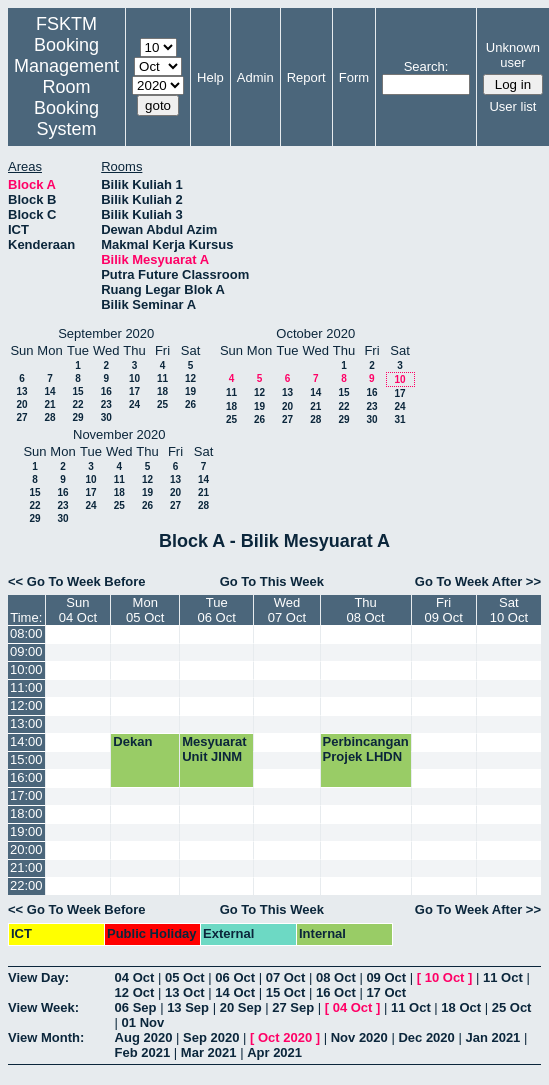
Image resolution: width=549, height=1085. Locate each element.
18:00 (26, 813)
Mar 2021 (209, 1052)
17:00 (26, 795)
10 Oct (445, 977)
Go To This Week (272, 581)
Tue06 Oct (217, 610)
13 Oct (185, 992)
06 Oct (235, 977)
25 (162, 404)
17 (134, 391)
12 (190, 378)
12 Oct (135, 992)
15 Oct (286, 992)
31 (399, 419)
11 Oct (503, 977)
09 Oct (386, 977)
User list (512, 106)
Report (306, 77)
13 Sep (188, 1007)
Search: (426, 66)
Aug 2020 (144, 1037)
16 (106, 391)
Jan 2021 (492, 1037)
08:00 (26, 633)
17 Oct (386, 992)
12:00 (26, 705)
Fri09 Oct (444, 610)
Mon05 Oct (145, 610)
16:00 (26, 777)
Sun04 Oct (78, 610)
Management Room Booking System (66, 97)
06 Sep (136, 1007)
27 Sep (293, 1007)
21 (49, 404)
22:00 (26, 885)
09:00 (26, 651)
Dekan (132, 741)
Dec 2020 (426, 1037)
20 (21, 404)
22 (77, 404)
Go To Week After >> (478, 581)
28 (49, 417)
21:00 (26, 867)
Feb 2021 (143, 1052)
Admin (255, 77)
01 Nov (143, 1022)
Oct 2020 (285, 1037)
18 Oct (461, 1007)
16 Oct (336, 992)
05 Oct (185, 977)
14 (49, 391)
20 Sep (241, 1007)
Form (354, 77)
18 (162, 391)
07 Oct (286, 977)
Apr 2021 (274, 1052)
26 (190, 404)
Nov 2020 (359, 1037)
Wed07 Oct (287, 610)
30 (106, 417)
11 (162, 378)
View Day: (38, 977)
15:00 (26, 759)
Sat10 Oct (509, 610)
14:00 (26, 741)
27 (21, 417)
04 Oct (135, 977)
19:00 (26, 831)
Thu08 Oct (365, 610)
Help (210, 77)
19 (190, 391)
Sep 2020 (211, 1037)
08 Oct (336, 977)
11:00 (26, 687)
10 (134, 378)
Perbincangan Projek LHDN (366, 749)
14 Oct (235, 992)
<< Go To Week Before (77, 581)
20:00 (26, 849)
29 (77, 417)
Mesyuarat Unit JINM (214, 749)
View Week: (43, 1007)
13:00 (26, 723)
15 (77, 391)
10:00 (26, 669)
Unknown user (513, 55)
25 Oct (512, 1007)
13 (21, 391)
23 (106, 404)
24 (134, 404)
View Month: (46, 1037)
